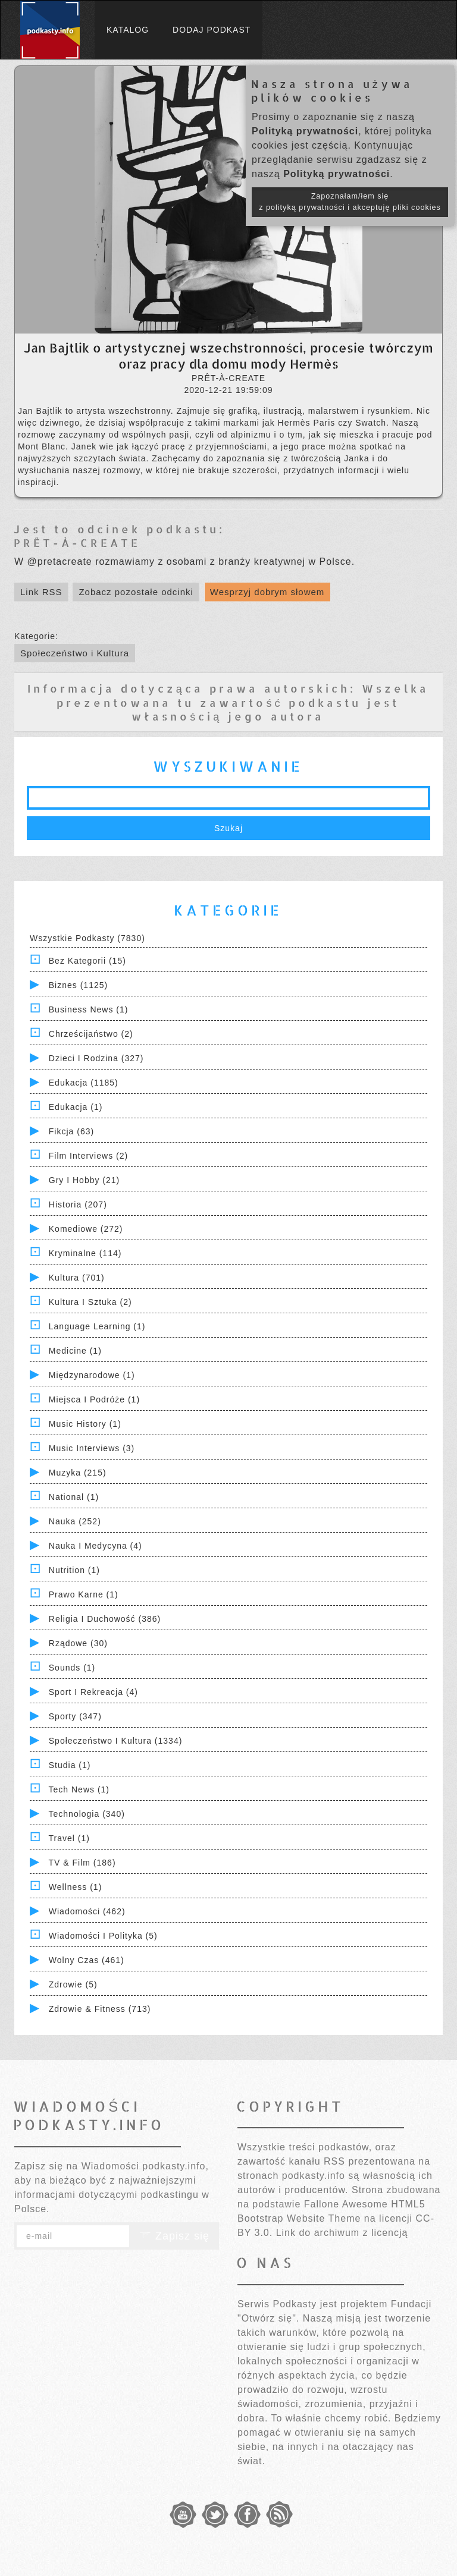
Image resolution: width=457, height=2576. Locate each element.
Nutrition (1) (74, 1570)
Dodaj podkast (212, 29)
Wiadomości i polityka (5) (103, 1935)
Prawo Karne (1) (83, 1594)
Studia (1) (70, 1765)
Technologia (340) (87, 1814)
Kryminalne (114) (85, 1253)
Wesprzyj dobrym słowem (267, 592)
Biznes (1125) (78, 985)
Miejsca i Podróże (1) (94, 1399)
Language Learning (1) (97, 1326)
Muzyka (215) (78, 1472)
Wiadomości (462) (87, 1911)
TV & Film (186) (82, 1862)
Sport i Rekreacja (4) (93, 1692)
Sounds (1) (72, 1667)
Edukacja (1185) (83, 1082)
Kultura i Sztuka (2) (90, 1302)
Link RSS (41, 592)
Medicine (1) (75, 1350)
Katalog (128, 29)
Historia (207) (78, 1204)
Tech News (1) (79, 1789)
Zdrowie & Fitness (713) (100, 2009)
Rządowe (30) (78, 1643)
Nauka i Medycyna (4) (95, 1545)
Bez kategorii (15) (87, 960)
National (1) (74, 1497)
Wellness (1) (75, 1887)
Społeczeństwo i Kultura (74, 653)
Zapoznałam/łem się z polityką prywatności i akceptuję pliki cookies (350, 202)
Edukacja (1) (76, 1107)
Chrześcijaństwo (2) (91, 1034)
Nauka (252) (75, 1521)
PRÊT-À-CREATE (77, 542)
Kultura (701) (77, 1277)
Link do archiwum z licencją (342, 2233)
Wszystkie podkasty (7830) (87, 938)
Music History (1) (85, 1424)
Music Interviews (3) (91, 1448)
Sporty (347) (75, 1716)
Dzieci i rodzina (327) (96, 1058)
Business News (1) (89, 1009)
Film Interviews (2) (88, 1155)
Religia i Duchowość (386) (105, 1619)
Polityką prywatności (305, 131)
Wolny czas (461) (86, 1960)
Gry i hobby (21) (84, 1180)
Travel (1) (69, 1838)
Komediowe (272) (86, 1229)
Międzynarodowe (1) (92, 1375)
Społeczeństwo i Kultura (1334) (116, 1740)
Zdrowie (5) (73, 1984)
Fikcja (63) (71, 1131)
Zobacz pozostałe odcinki (136, 592)
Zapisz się (174, 2236)
